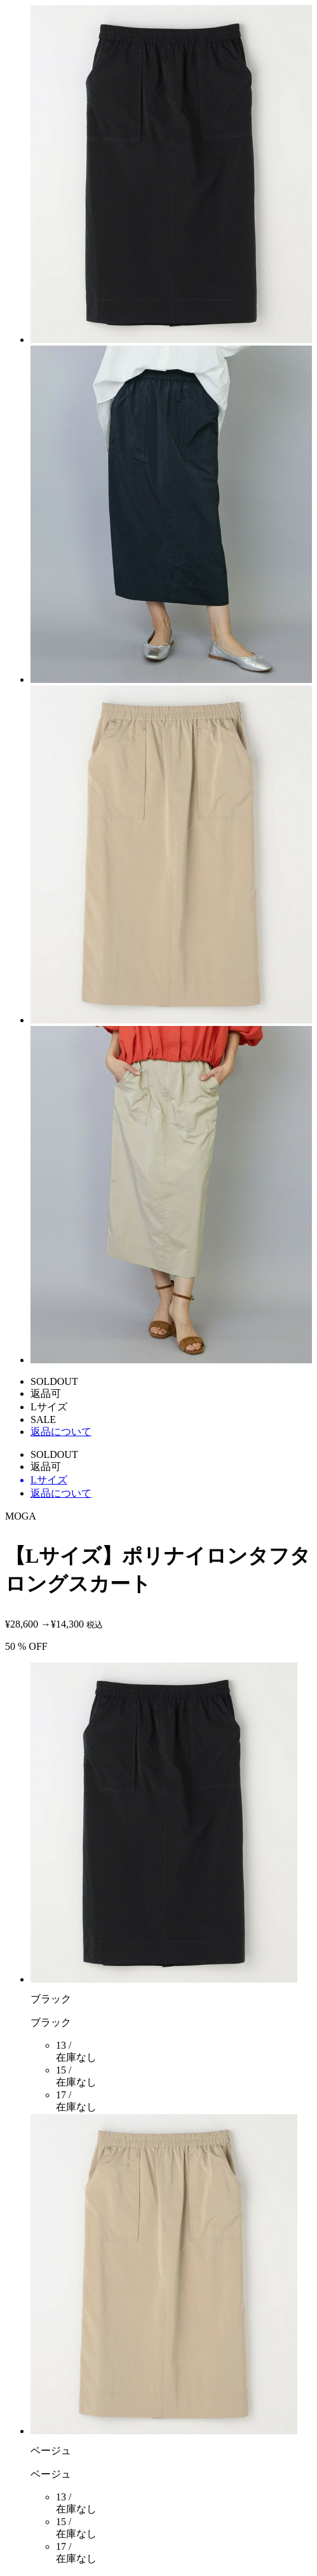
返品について (60, 1431)
